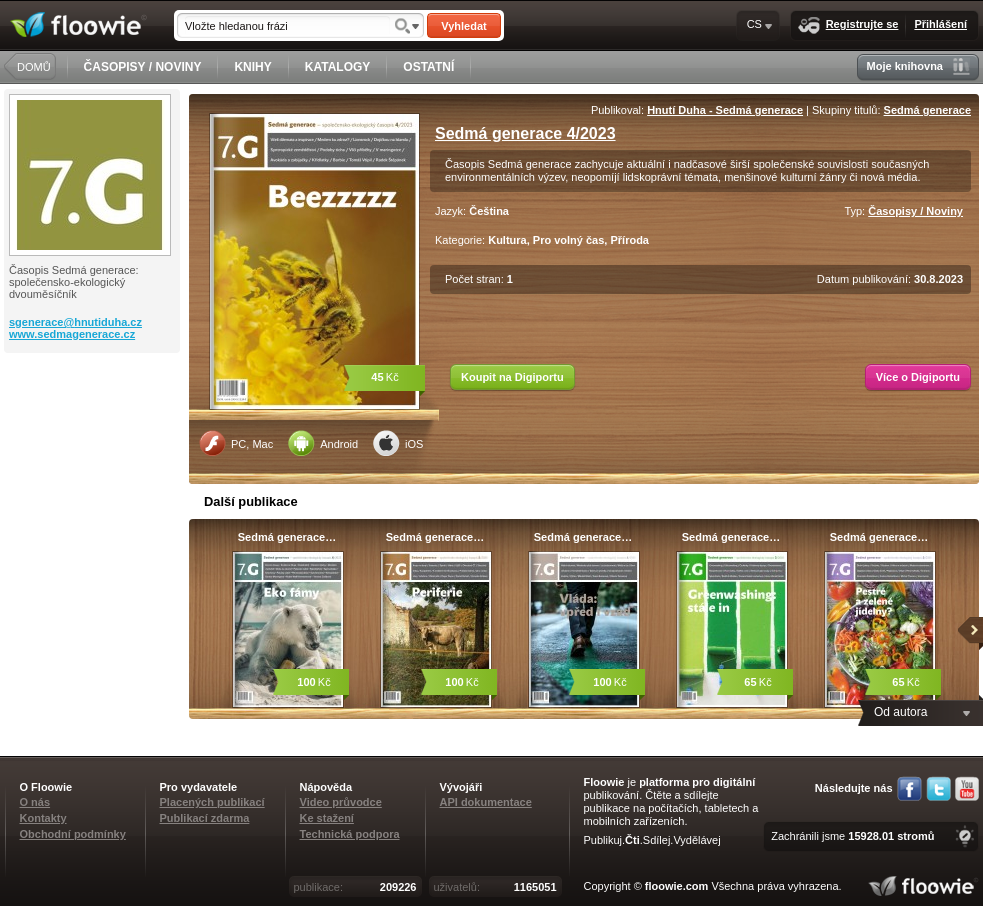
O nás (35, 802)
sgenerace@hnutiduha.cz (75, 322)
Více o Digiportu (918, 377)
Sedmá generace (927, 110)
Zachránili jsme (852, 836)
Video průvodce (341, 802)
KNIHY (252, 67)
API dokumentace (486, 802)
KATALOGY (338, 67)
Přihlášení (940, 24)
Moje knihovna (918, 66)
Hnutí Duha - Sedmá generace (725, 110)
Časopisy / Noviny (915, 211)
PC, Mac (236, 443)
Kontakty (43, 818)
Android (323, 443)
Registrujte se (848, 25)
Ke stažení (327, 818)
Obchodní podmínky (73, 834)
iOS (398, 443)
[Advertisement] (94, 433)
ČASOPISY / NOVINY (143, 67)
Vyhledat (463, 26)
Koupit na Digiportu (512, 377)
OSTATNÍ (428, 67)
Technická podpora (350, 834)
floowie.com (677, 886)
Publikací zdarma (205, 818)
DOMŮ (34, 67)
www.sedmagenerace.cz (72, 334)
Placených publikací (212, 802)
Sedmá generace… (287, 537)
